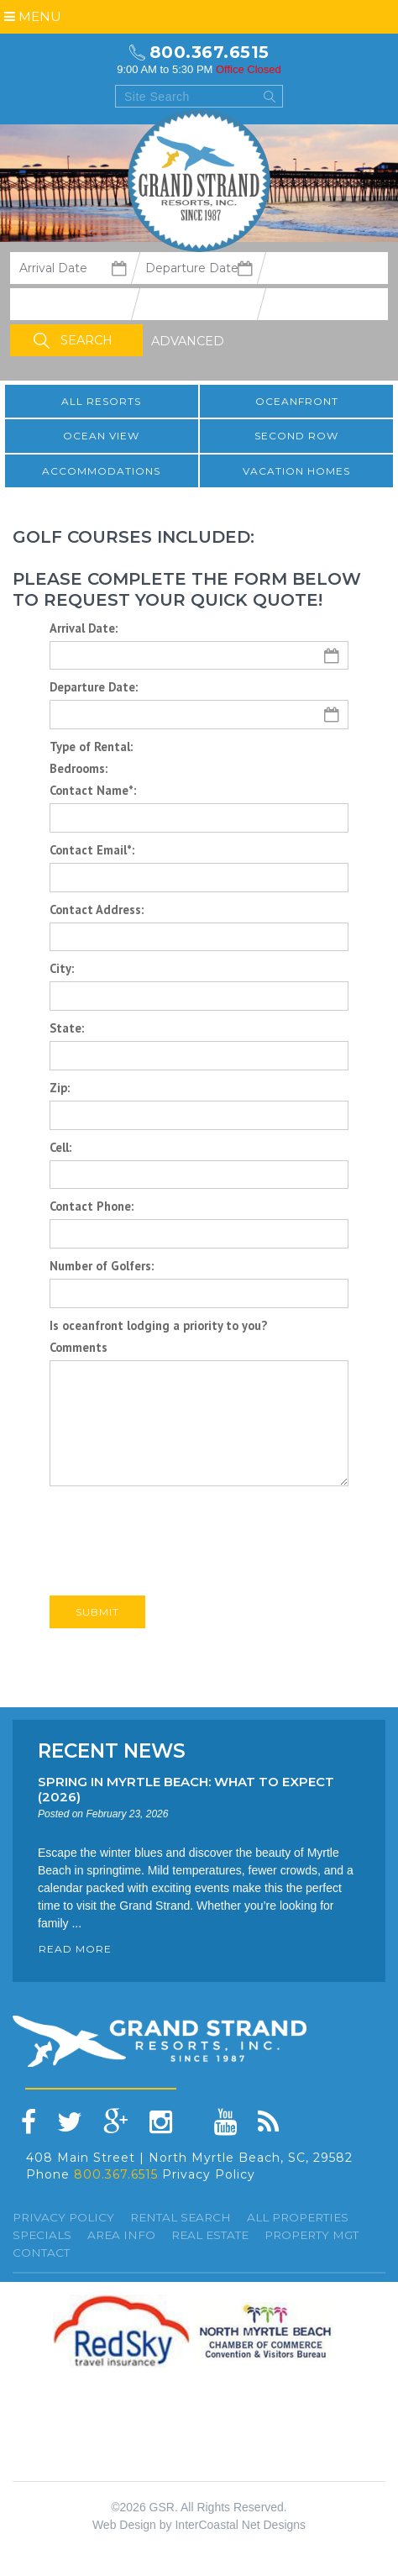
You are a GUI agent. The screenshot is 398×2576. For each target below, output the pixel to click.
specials (42, 2235)
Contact (41, 2252)
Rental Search (180, 2217)
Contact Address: (97, 909)
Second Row (296, 435)
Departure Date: (94, 687)
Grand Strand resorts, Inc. (199, 180)
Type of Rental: (91, 746)
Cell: (60, 1147)
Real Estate (210, 2235)
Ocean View (101, 435)
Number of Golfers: (102, 1266)
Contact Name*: (93, 790)
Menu (32, 16)
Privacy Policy (208, 2174)
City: (62, 968)
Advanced (187, 341)
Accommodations (101, 471)
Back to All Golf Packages (129, 1657)
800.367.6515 (209, 52)
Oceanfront (296, 401)
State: (67, 1028)
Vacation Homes (296, 471)
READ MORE (75, 1949)
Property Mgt (311, 2235)
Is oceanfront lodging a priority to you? (158, 1325)
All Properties (297, 2217)
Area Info (121, 2235)
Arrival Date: (84, 628)
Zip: (60, 1088)
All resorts (101, 401)
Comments (78, 1347)
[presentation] (177, 1527)
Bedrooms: (78, 768)
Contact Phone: (92, 1206)
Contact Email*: (92, 850)
